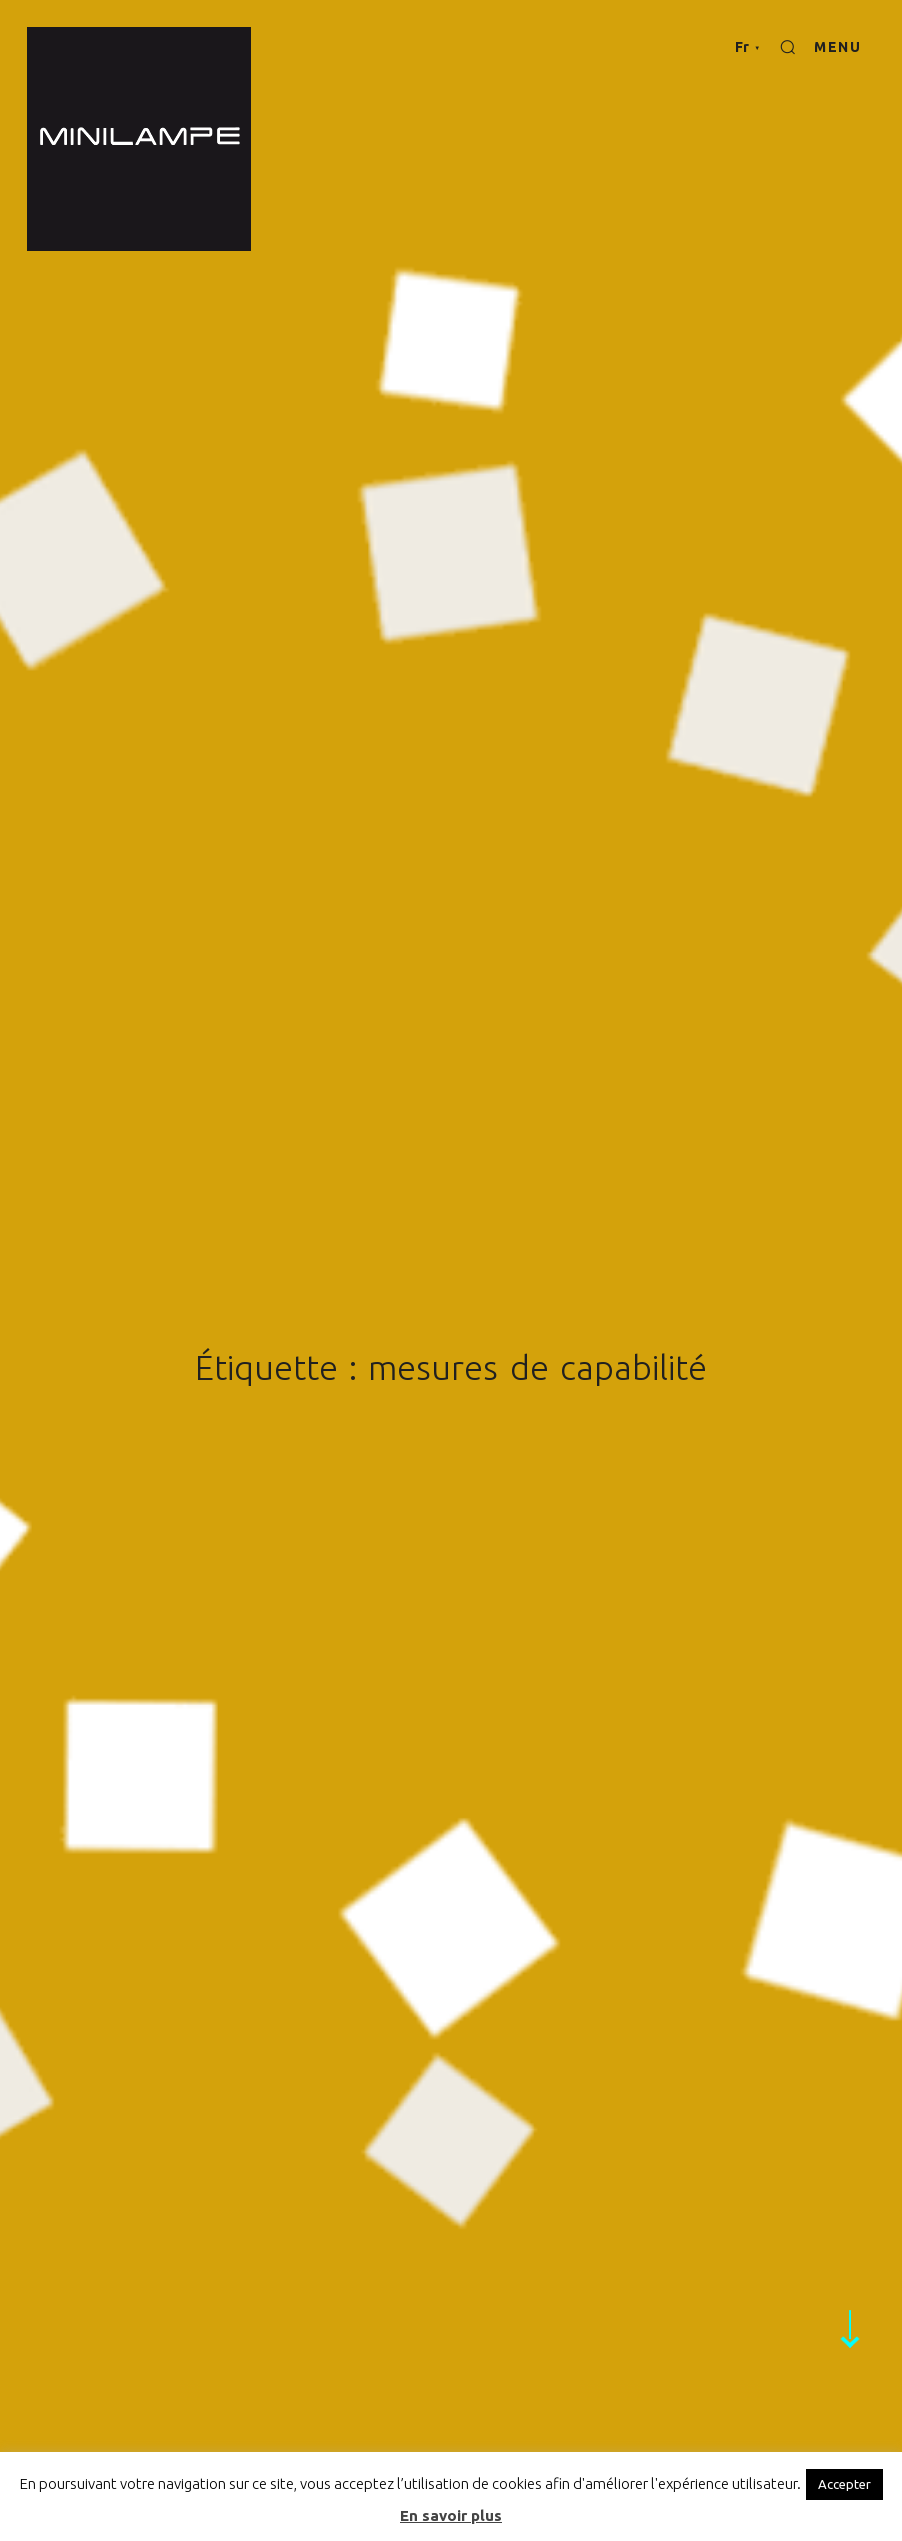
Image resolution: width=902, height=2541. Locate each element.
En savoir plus (451, 2515)
